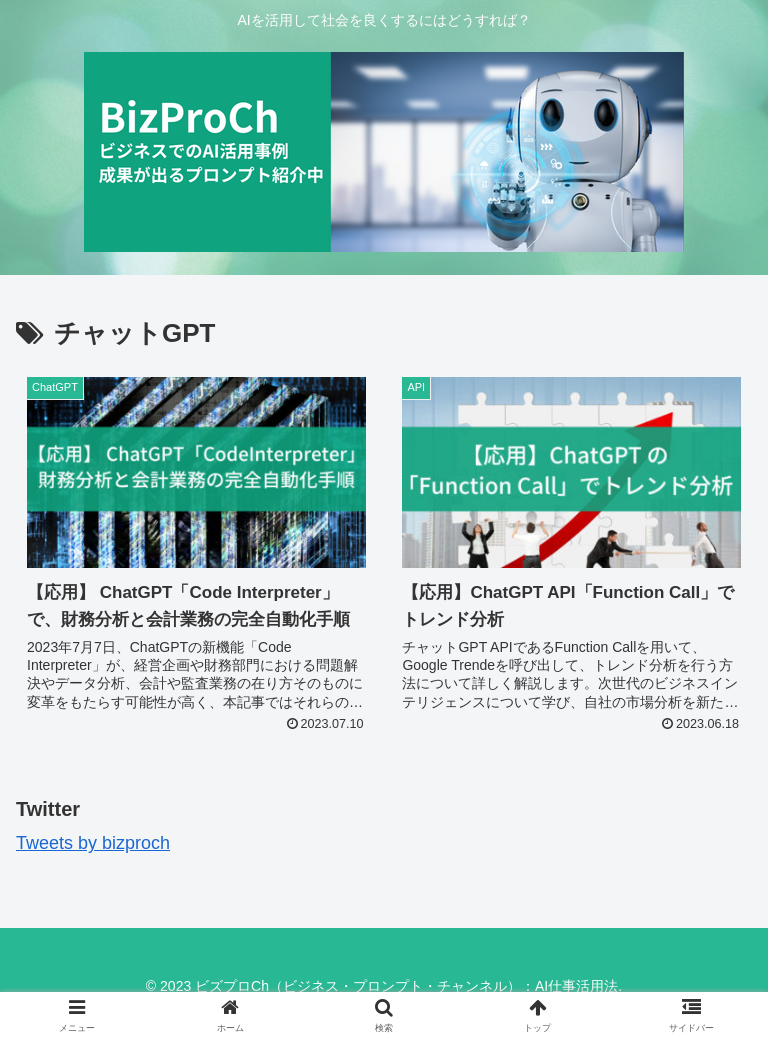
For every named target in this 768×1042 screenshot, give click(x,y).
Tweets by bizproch (93, 843)
